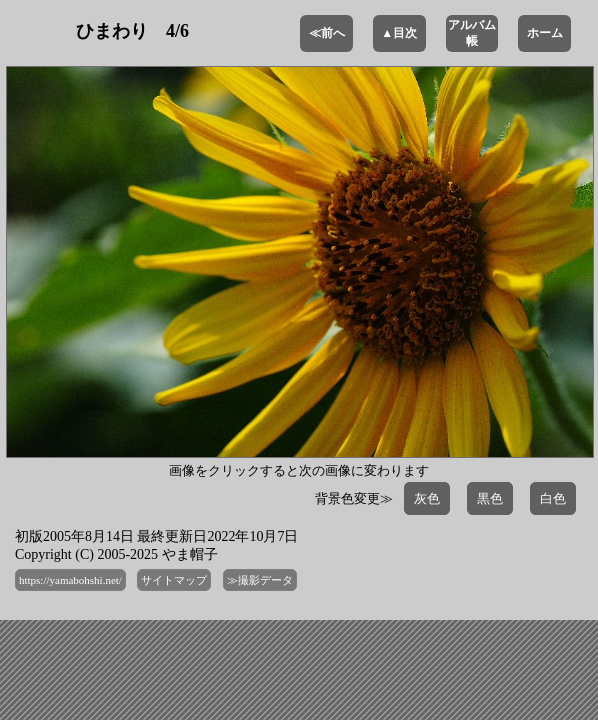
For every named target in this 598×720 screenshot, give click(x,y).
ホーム (545, 33)
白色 (553, 498)
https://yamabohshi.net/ (70, 580)
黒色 (490, 498)
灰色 (427, 498)
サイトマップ (174, 580)
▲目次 (399, 33)
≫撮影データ (260, 580)
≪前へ (327, 33)
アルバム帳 (472, 33)
